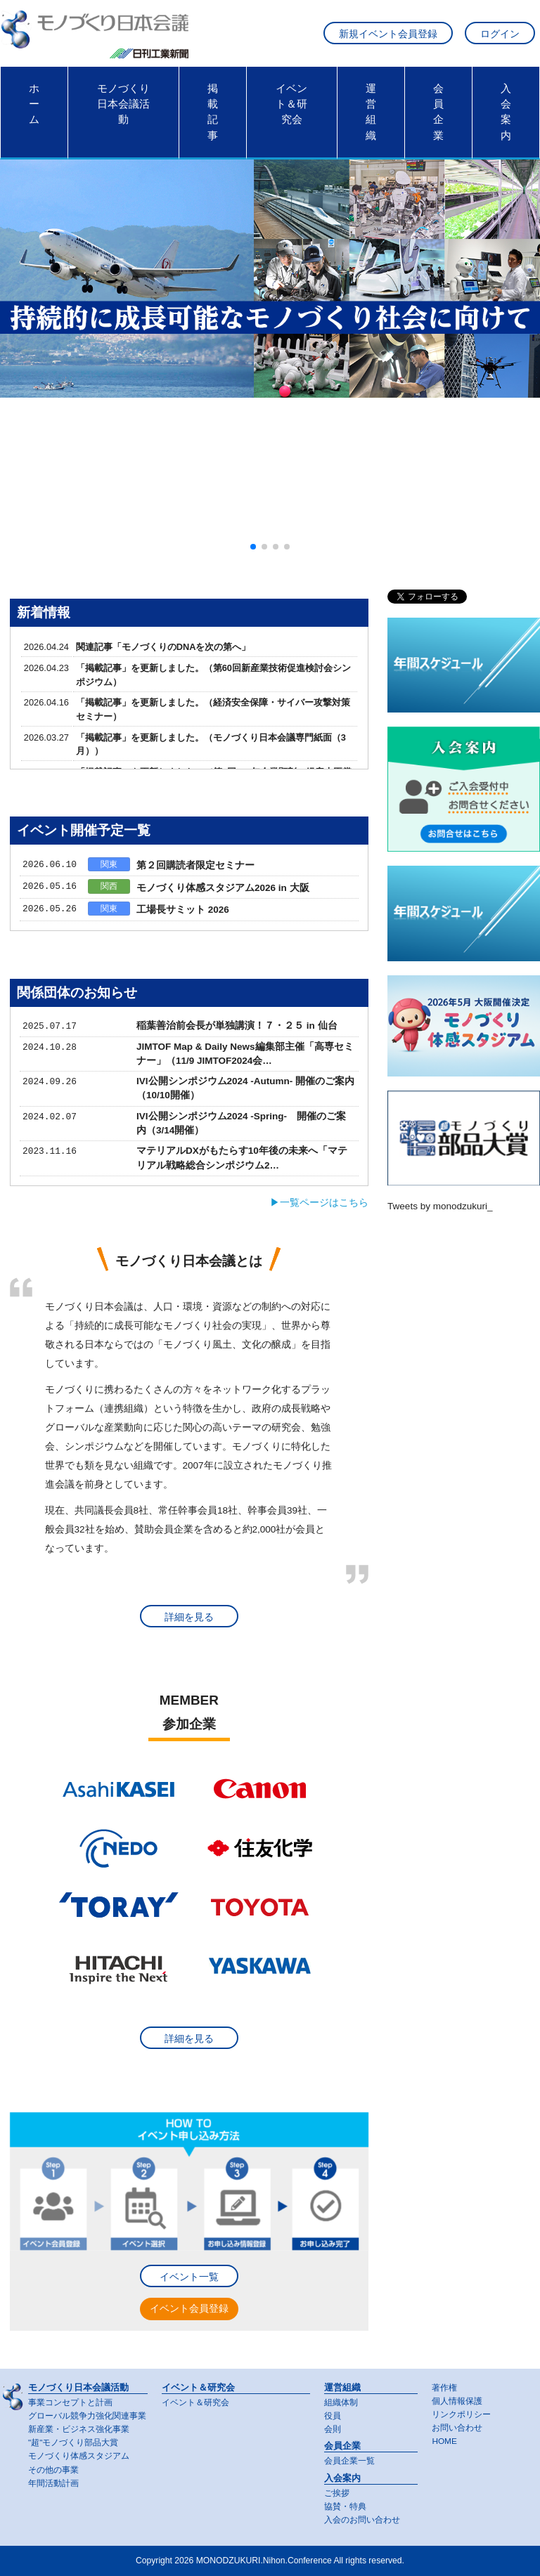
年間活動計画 (53, 2483)
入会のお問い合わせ (362, 2520)
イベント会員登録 (189, 2308)
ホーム (34, 104)
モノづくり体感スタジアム (78, 2456)
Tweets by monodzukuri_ (439, 1206)
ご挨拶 (336, 2493)
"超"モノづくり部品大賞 (73, 2442)
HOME (444, 2441)
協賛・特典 (345, 2506)
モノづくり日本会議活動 (123, 104)
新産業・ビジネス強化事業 (78, 2429)
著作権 (444, 2388)
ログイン (500, 34)
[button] (253, 546)
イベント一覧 (189, 2277)
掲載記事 (212, 112)
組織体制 (341, 2402)
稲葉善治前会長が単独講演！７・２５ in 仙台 (237, 1025)
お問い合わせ (457, 2428)
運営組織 (371, 112)
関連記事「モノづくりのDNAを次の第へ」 (163, 647)
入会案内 (506, 112)
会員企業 (438, 112)
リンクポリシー (461, 2414)
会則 (332, 2429)
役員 (332, 2416)
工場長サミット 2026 (182, 909)
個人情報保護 (457, 2401)
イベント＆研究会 (291, 104)
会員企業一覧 (349, 2461)
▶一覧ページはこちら (319, 1202)
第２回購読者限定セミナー (195, 865)
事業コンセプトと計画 (70, 2402)
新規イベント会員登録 (388, 34)
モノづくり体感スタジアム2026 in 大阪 (222, 888)
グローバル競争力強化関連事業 (87, 2416)
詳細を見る (189, 1617)
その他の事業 (53, 2470)
